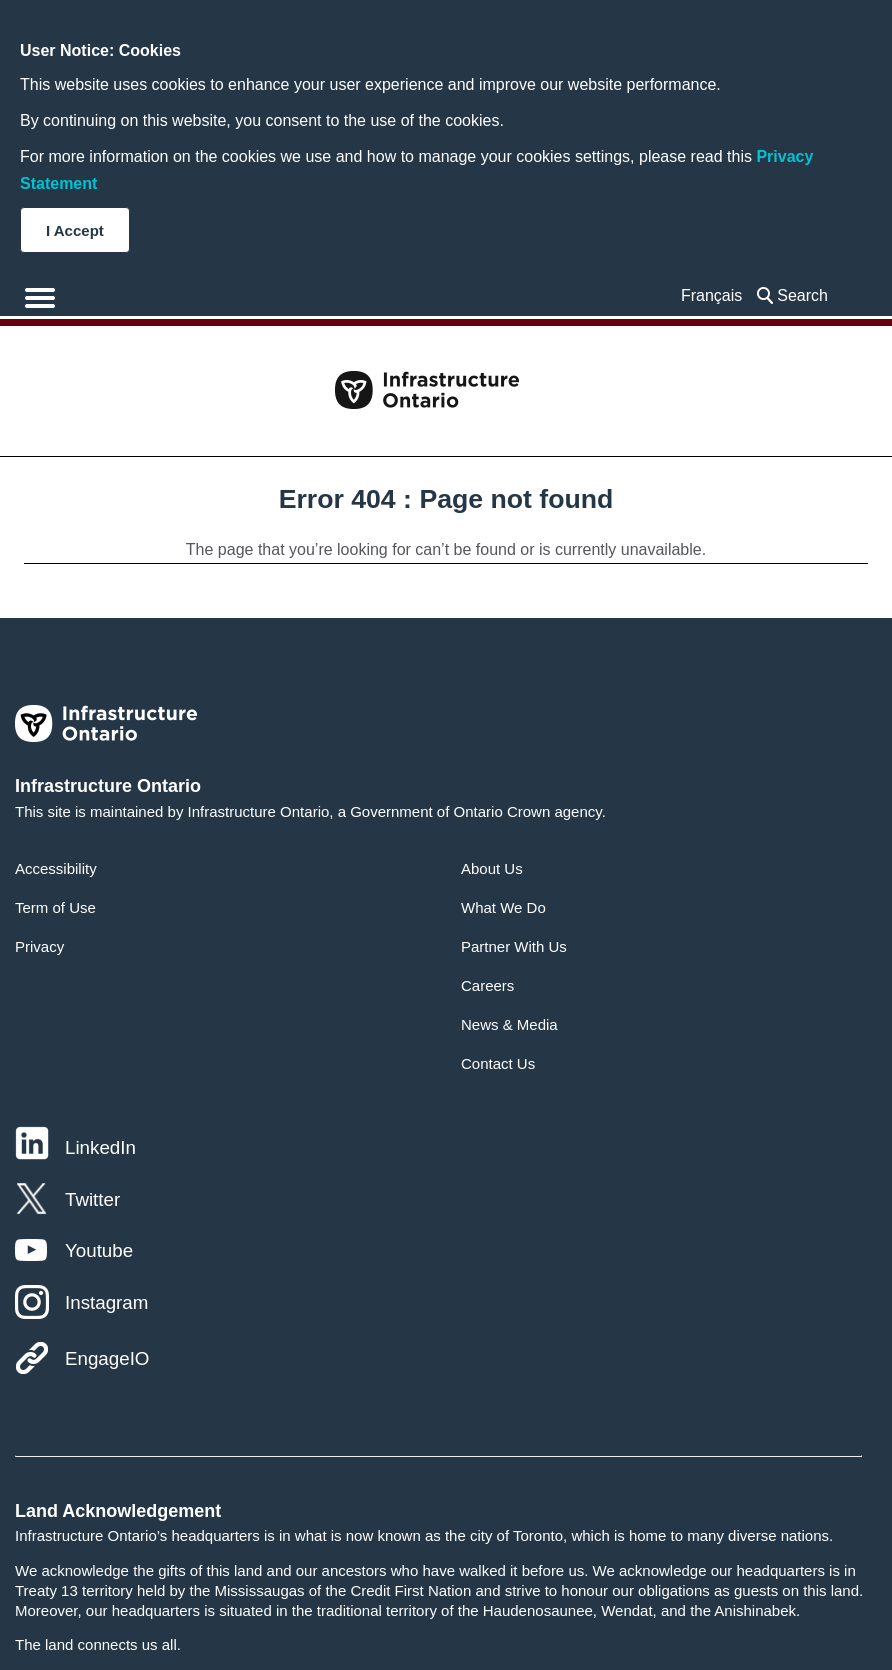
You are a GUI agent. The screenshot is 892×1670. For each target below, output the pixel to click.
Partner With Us (514, 946)
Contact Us (498, 1063)
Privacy (39, 946)
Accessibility (56, 868)
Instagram (106, 1302)
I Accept (75, 230)
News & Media (509, 1024)
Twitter (92, 1199)
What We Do (503, 907)
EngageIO (107, 1358)
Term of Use (55, 907)
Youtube (99, 1250)
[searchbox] (807, 295)
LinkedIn (100, 1147)
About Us (492, 868)
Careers (487, 985)
